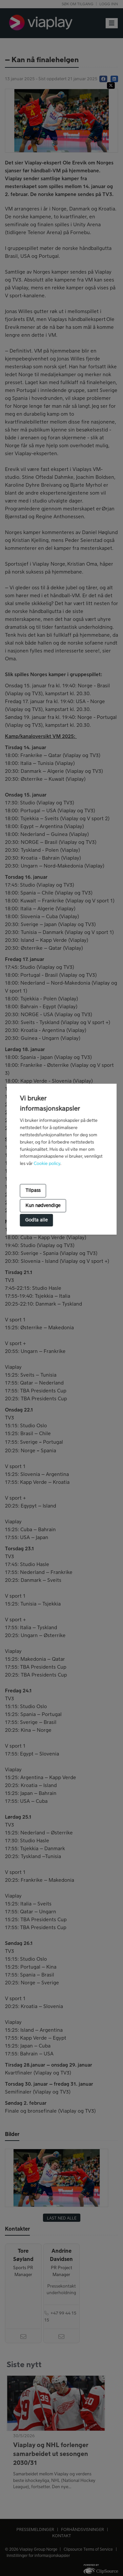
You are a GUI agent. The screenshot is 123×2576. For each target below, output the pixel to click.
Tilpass (32, 1190)
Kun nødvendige (42, 1205)
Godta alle (36, 1220)
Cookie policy (46, 1164)
